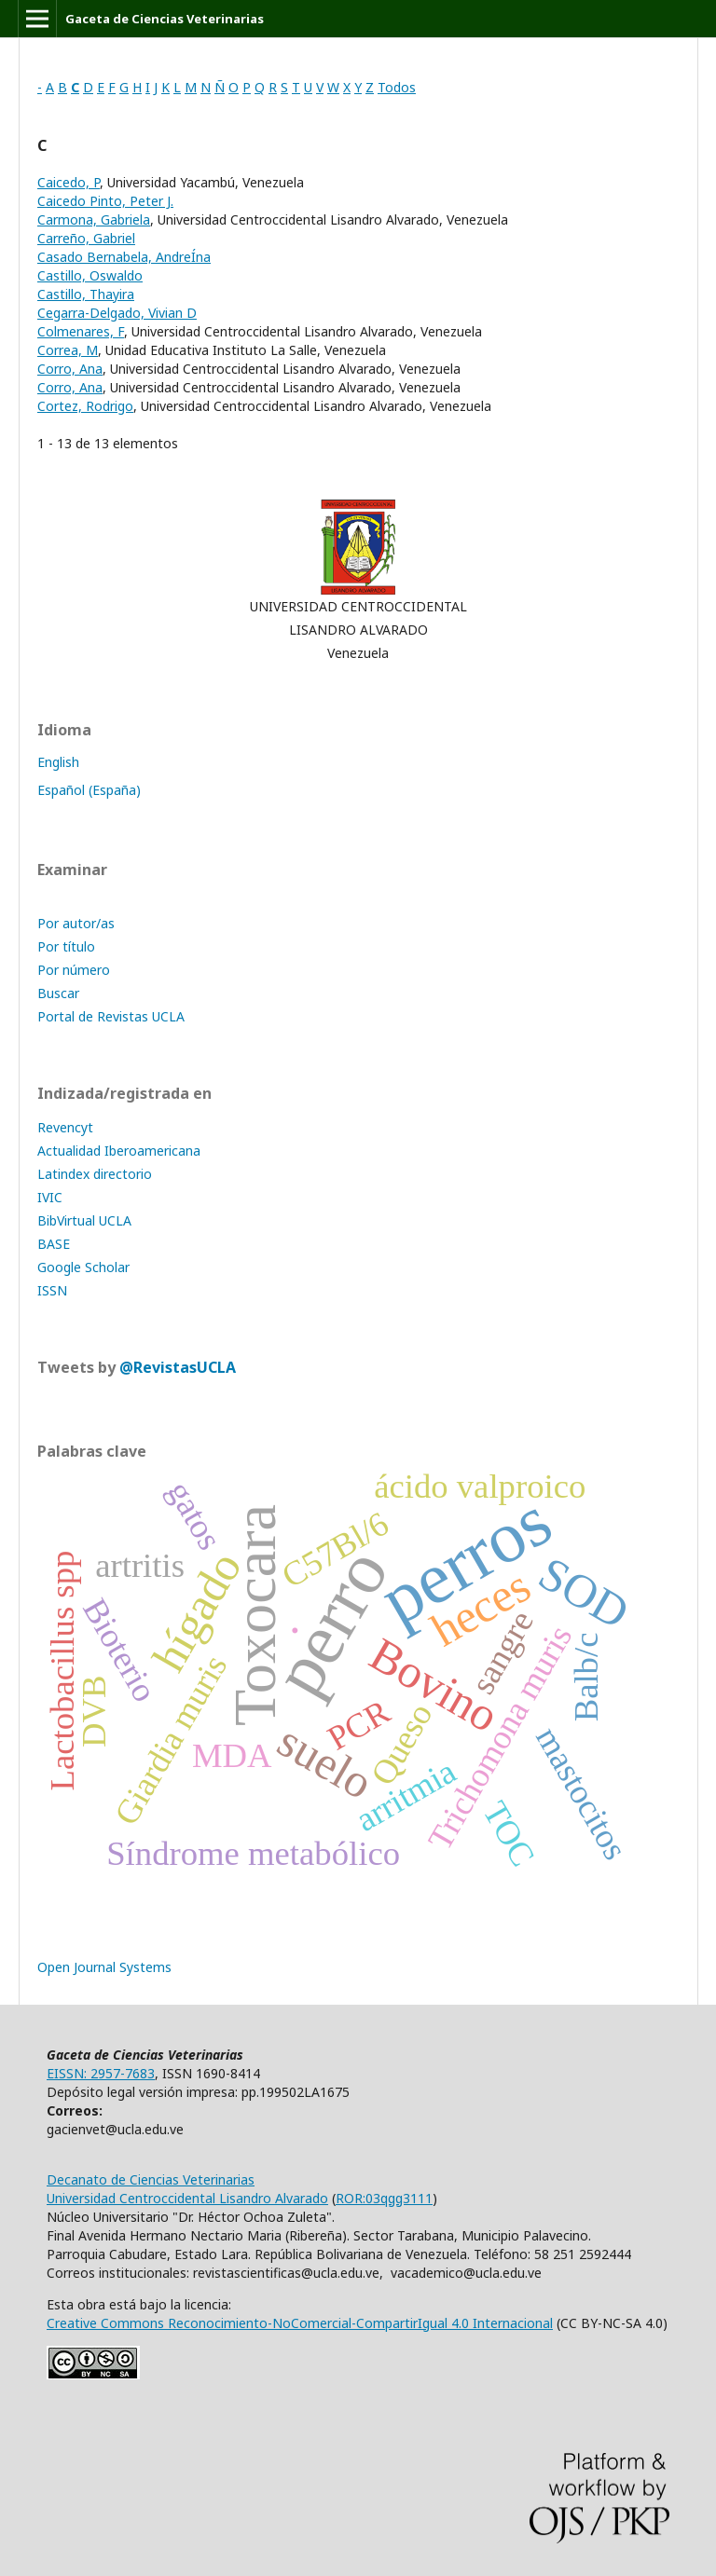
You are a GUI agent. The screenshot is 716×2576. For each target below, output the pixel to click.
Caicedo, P (68, 182)
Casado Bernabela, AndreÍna (124, 257)
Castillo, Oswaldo (90, 275)
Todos (397, 87)
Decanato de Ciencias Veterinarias (151, 2179)
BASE (53, 1244)
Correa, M (67, 350)
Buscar (58, 993)
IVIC (49, 1197)
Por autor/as (76, 923)
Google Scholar (83, 1267)
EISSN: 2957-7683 (101, 2073)
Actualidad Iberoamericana (118, 1150)
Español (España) (89, 790)
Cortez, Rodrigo (85, 406)
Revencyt (65, 1127)
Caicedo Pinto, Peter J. (105, 201)
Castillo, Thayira (85, 294)
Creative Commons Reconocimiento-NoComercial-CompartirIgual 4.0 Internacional (300, 2323)
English (58, 762)
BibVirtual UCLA (84, 1220)
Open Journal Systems (104, 1967)
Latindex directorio (94, 1174)
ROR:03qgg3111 (384, 2198)
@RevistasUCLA (177, 1367)
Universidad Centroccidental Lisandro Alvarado (187, 2198)
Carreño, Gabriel (86, 238)
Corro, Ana (70, 368)
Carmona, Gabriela (93, 219)
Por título (66, 946)
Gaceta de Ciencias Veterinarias (164, 18)
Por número (73, 970)
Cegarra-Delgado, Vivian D (117, 313)
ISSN (52, 1290)
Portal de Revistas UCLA (111, 1016)
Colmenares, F (80, 331)
